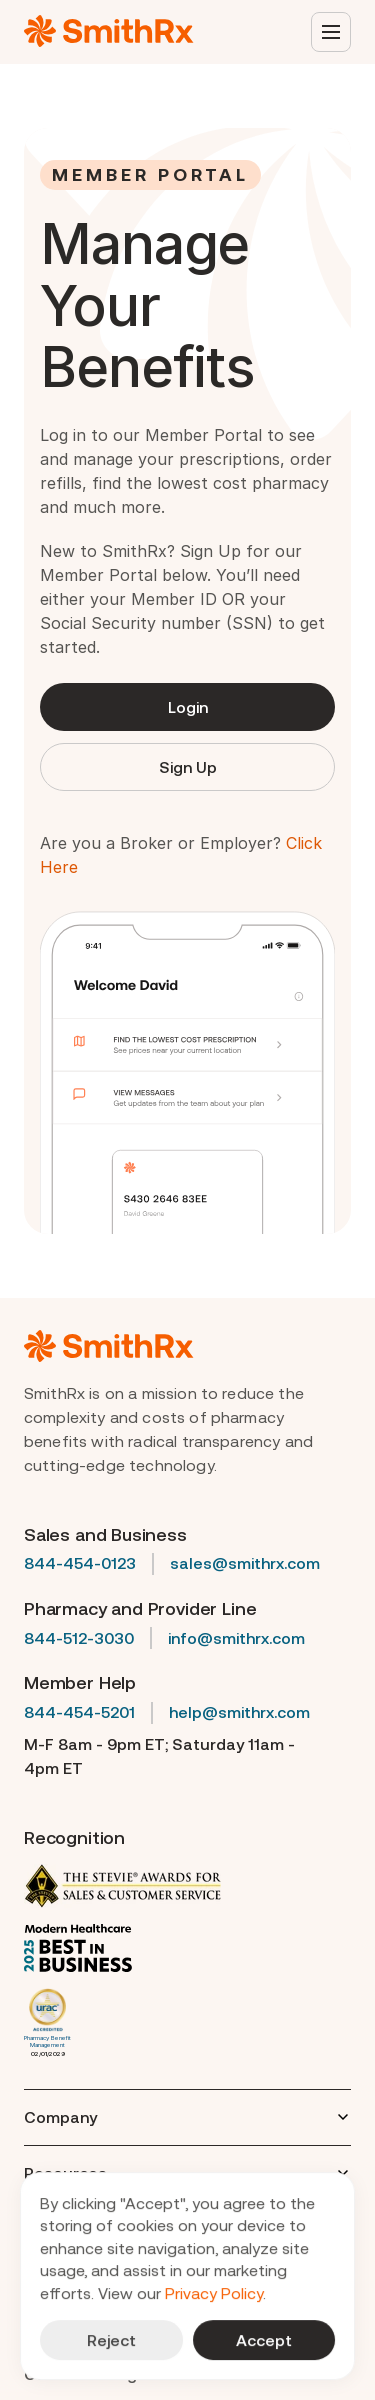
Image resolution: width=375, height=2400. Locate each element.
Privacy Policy (214, 2293)
